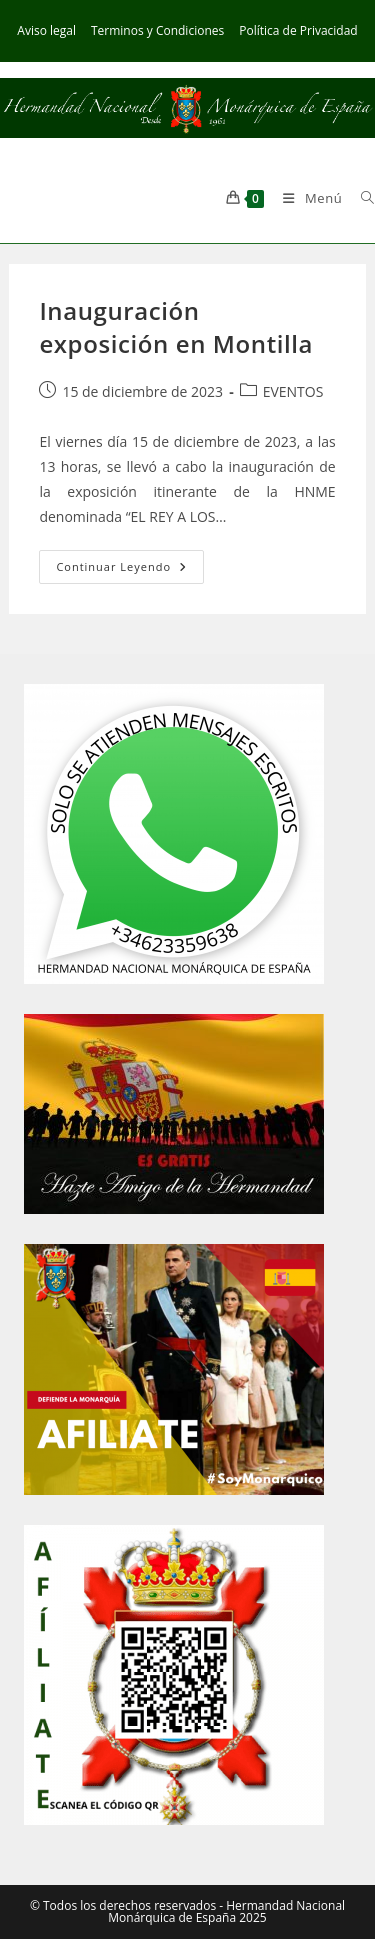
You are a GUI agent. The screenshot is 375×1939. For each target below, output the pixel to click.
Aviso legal (46, 30)
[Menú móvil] (307, 198)
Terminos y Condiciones (157, 30)
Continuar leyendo (130, 570)
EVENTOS (293, 391)
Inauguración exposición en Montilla (176, 327)
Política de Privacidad (298, 30)
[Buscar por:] (360, 198)
